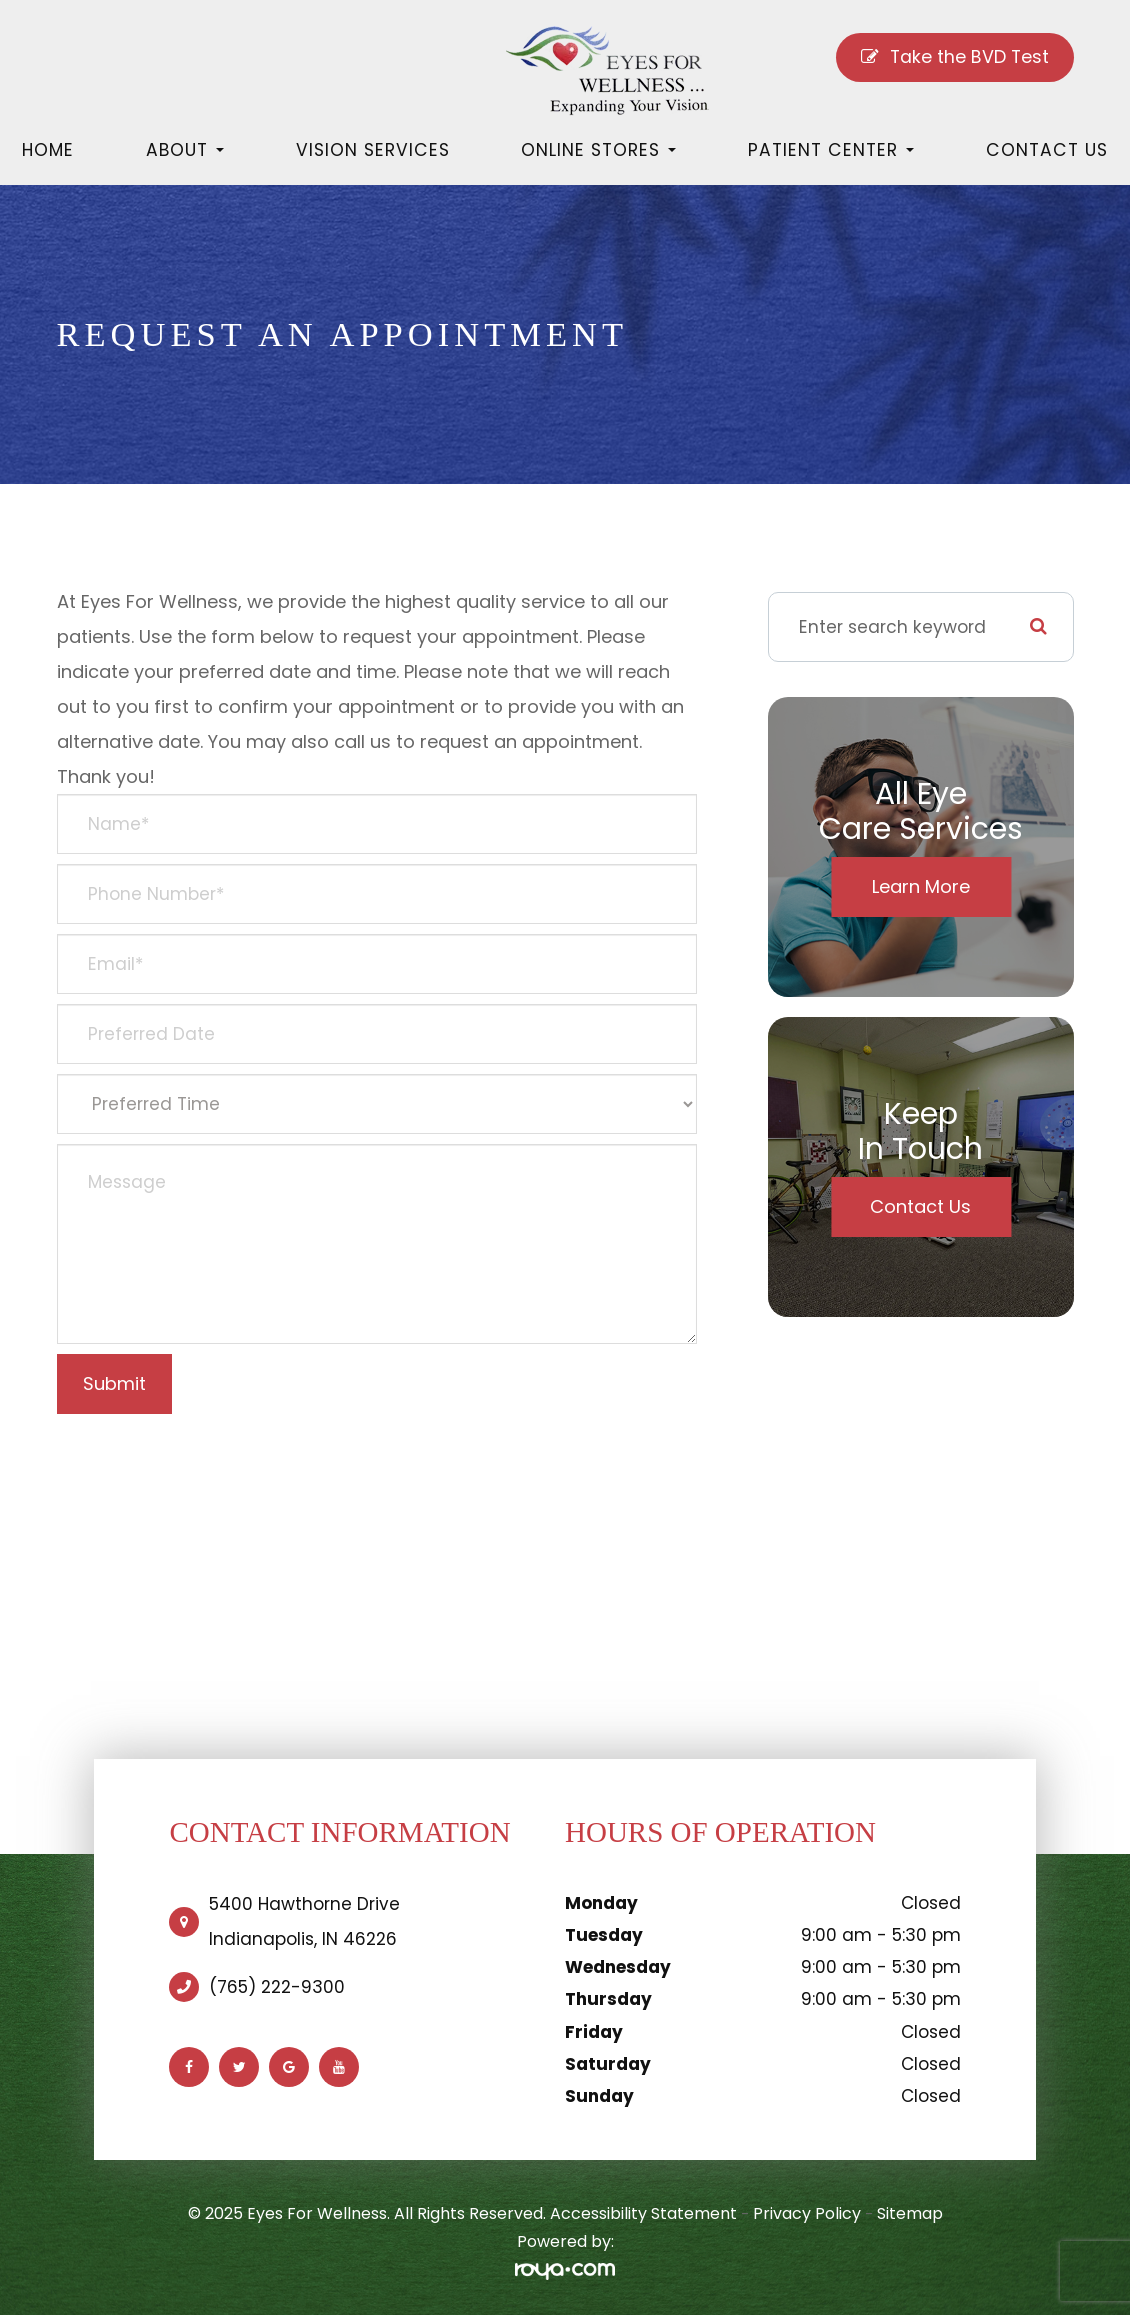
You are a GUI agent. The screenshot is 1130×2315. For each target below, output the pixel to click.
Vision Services (373, 150)
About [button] (185, 150)
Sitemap (910, 2213)
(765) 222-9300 (277, 1987)
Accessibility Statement (643, 2213)
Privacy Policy (807, 2213)
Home (48, 150)
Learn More (921, 886)
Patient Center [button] (831, 150)
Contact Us (1047, 150)
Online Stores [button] (598, 150)
